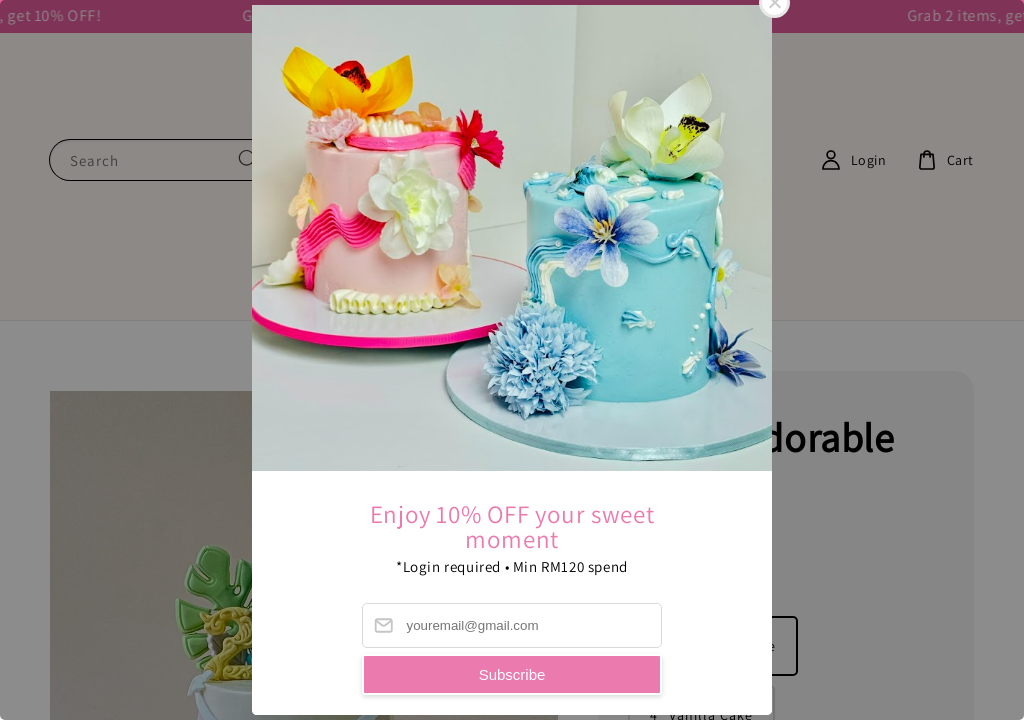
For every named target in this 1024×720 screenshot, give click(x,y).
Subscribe (512, 674)
